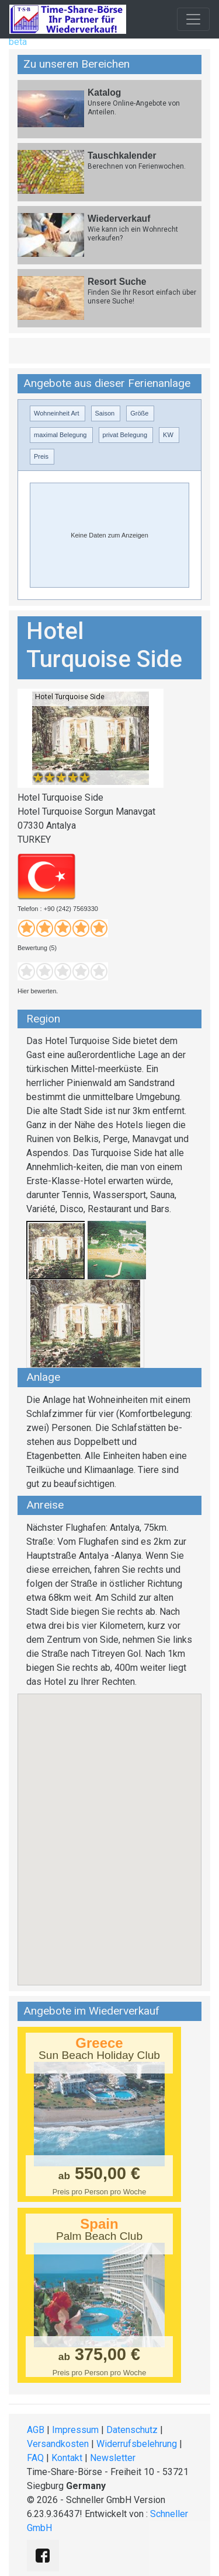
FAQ (35, 2457)
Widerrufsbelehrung (136, 2443)
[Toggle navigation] (193, 19)
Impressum (75, 2429)
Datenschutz (132, 2429)
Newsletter (112, 2457)
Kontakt (66, 2457)
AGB (35, 2429)
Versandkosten (58, 2443)
